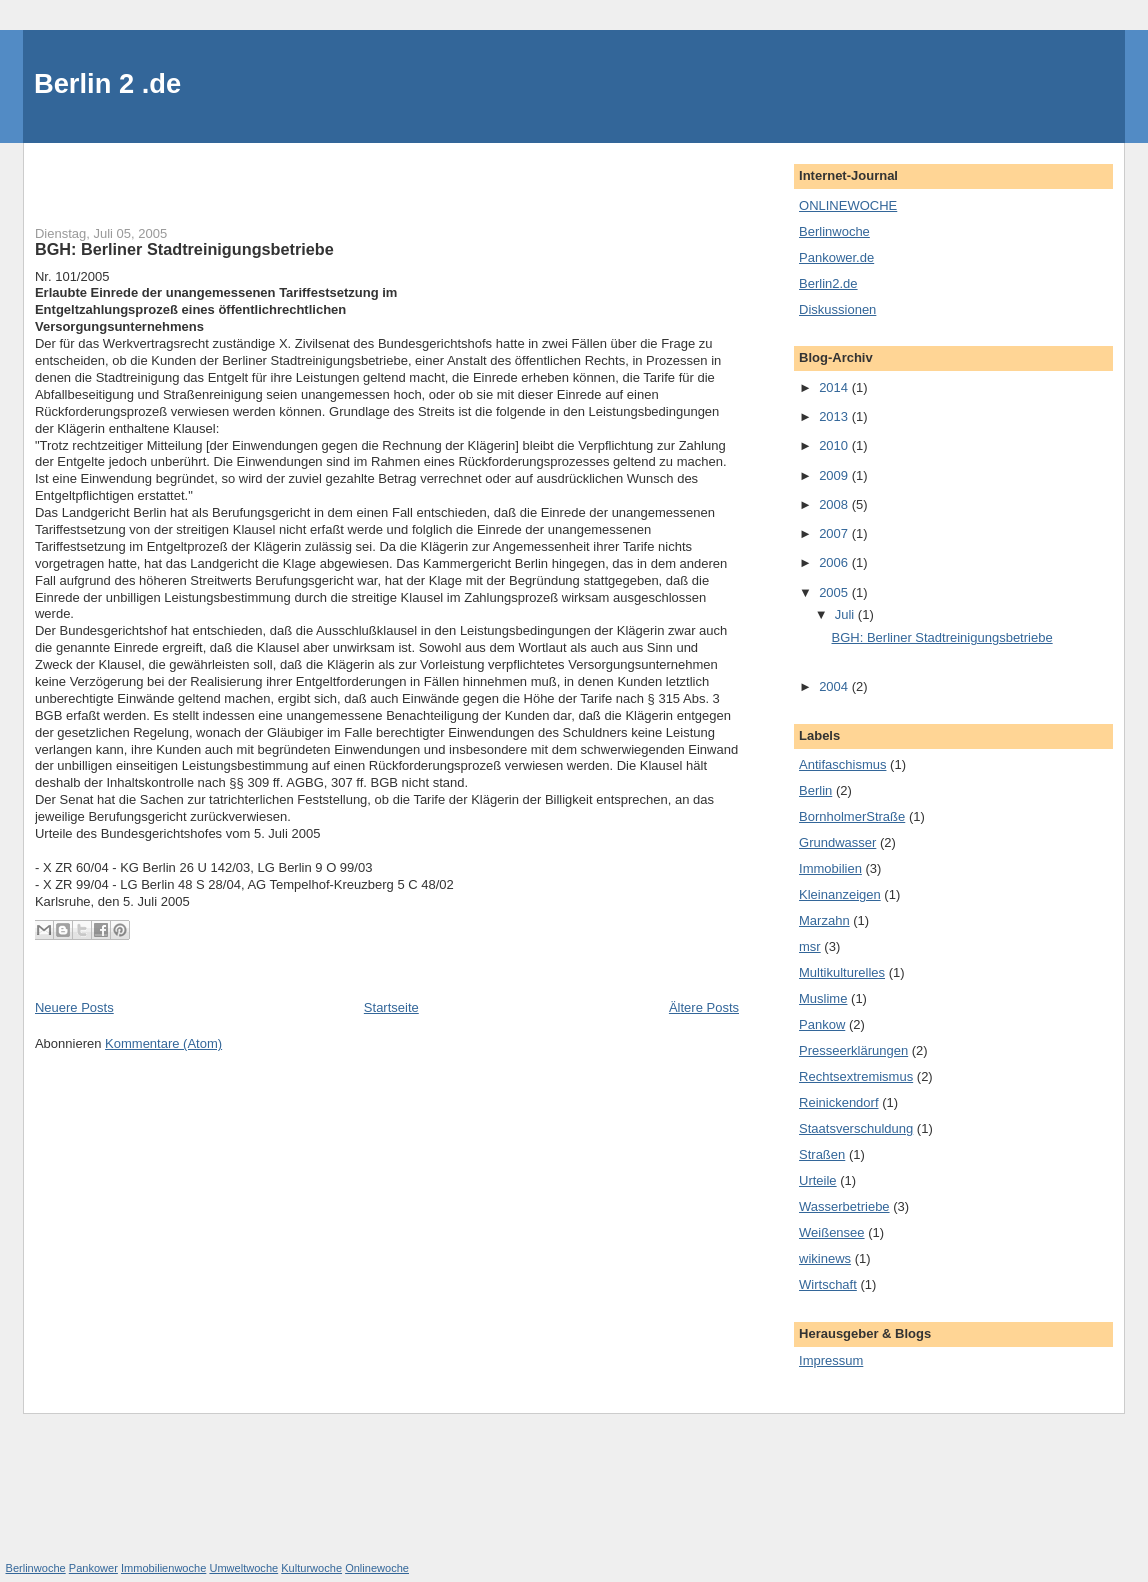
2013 (835, 416)
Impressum (831, 1360)
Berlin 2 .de (107, 83)
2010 (835, 445)
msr (810, 946)
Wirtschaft (828, 1284)
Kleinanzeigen (840, 894)
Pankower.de (836, 257)
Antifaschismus (842, 764)
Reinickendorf (839, 1102)
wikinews (825, 1258)
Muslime (823, 998)
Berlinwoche (834, 231)
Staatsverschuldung (856, 1128)
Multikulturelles (842, 972)
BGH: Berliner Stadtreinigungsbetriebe (184, 249)
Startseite (391, 1007)
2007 (835, 533)
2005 (835, 592)
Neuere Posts (74, 1007)
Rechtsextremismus (856, 1076)
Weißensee (832, 1232)
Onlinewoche (377, 1568)
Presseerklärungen (853, 1050)
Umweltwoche (243, 1568)
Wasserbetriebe (844, 1206)
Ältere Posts (704, 1007)
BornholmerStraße (852, 816)
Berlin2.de (828, 283)
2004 (835, 686)
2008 (835, 504)
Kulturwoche (311, 1568)
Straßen (822, 1154)
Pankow (822, 1024)
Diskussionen (837, 309)
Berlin (815, 790)
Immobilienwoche (163, 1568)
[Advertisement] (152, 173)
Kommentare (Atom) (163, 1043)
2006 (835, 562)
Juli (846, 614)
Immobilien (830, 868)
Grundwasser (837, 842)
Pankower (93, 1568)
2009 (835, 475)
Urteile (818, 1180)
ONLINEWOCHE (848, 205)
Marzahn (824, 920)
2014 (835, 387)
